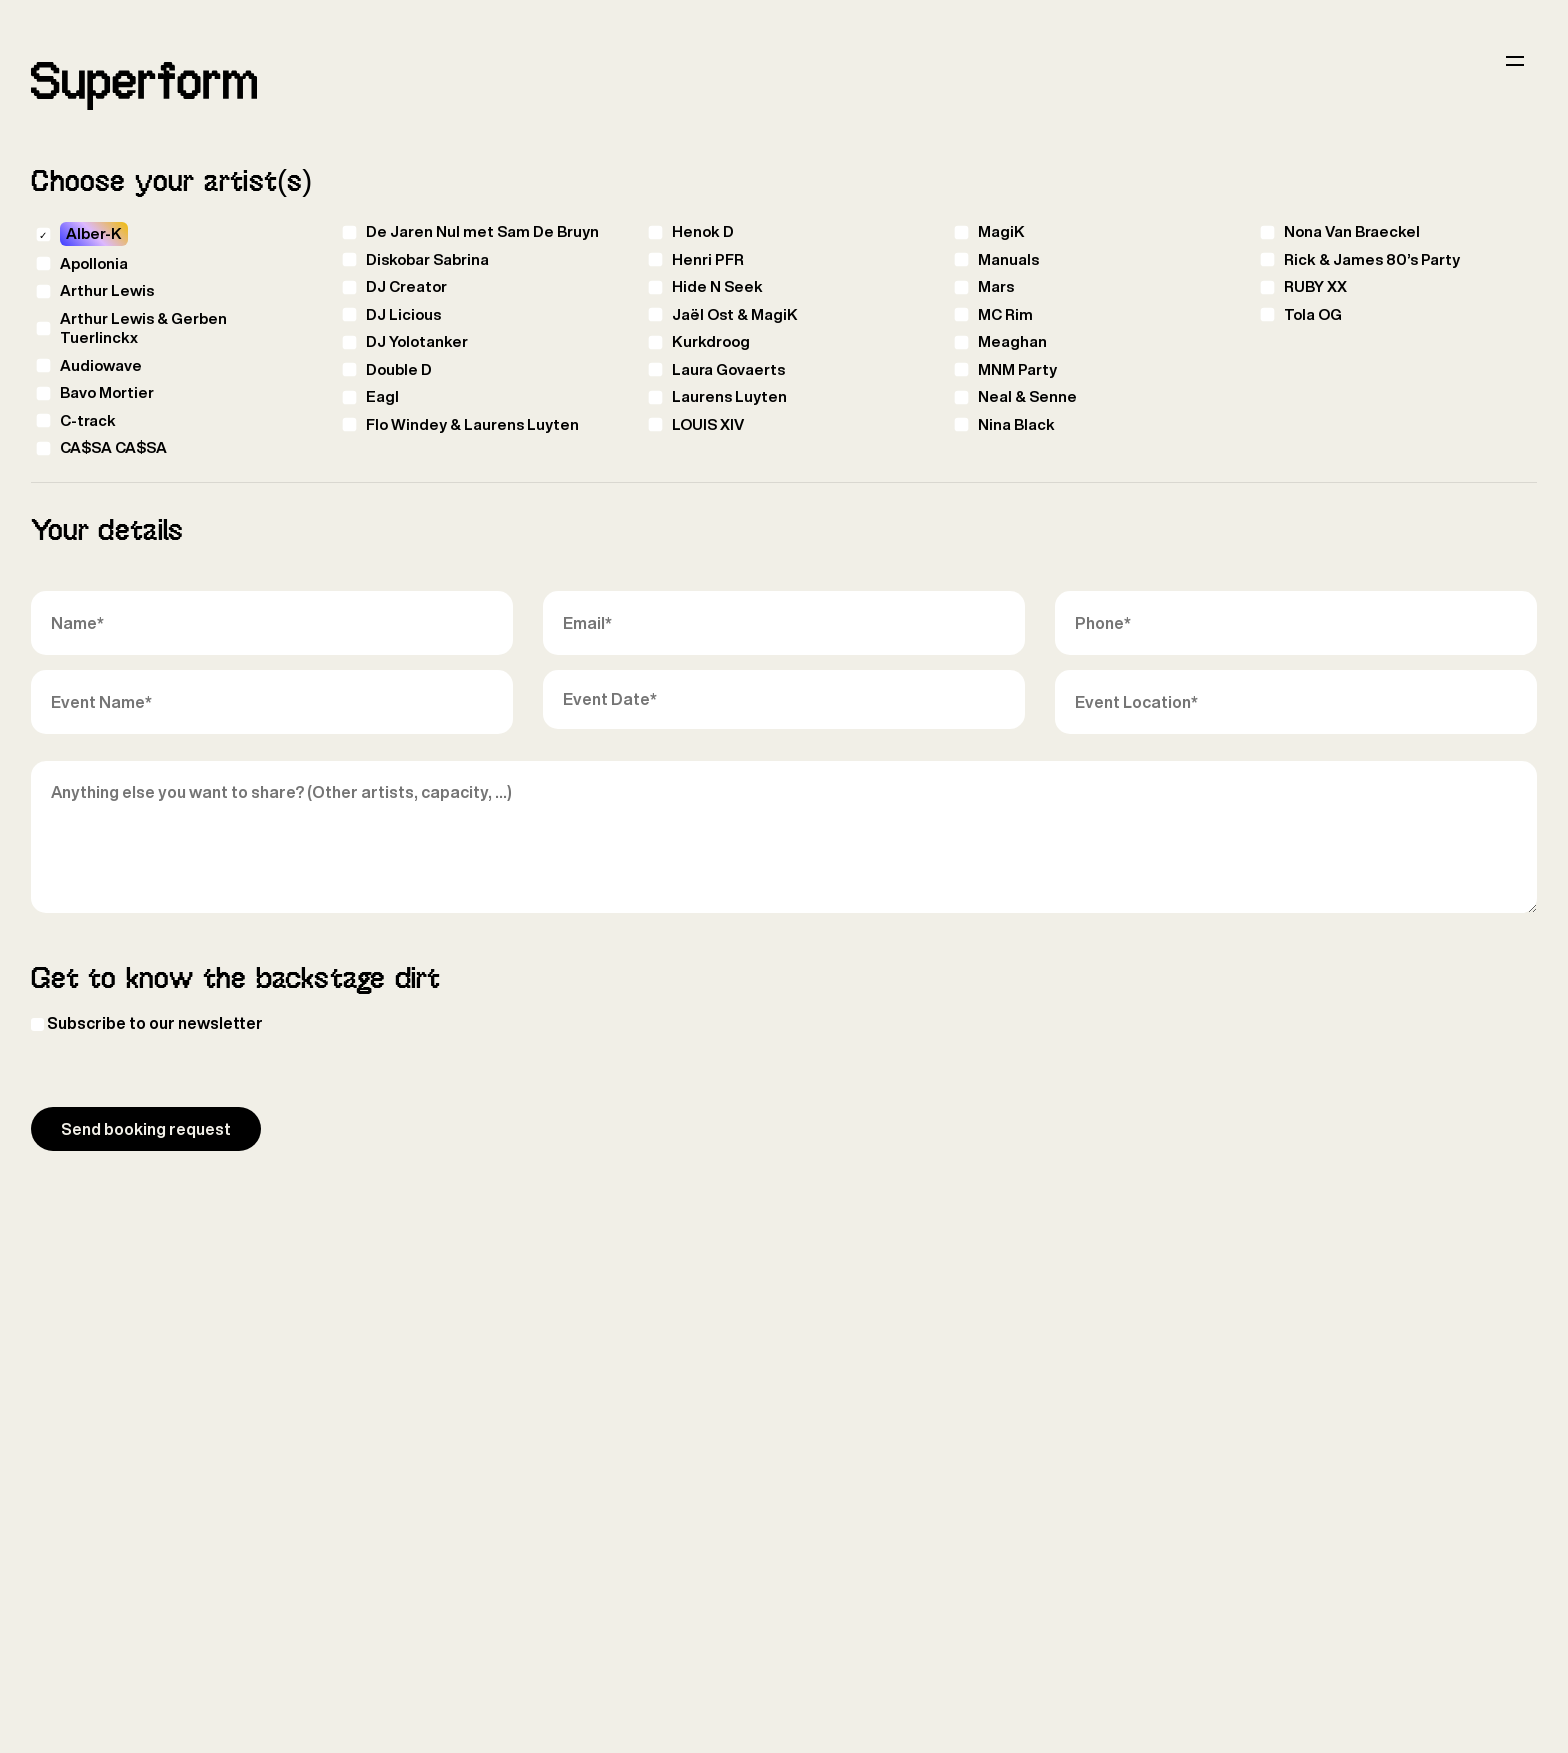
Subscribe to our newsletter (155, 1023)
